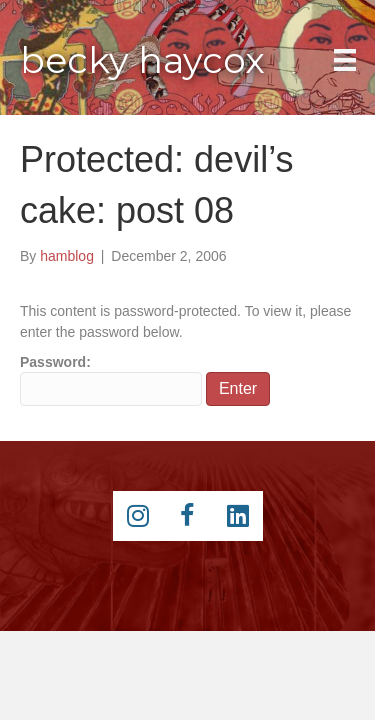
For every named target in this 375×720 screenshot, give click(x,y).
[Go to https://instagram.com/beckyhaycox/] (138, 516)
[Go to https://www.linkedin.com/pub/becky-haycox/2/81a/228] (238, 516)
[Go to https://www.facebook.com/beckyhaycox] (188, 516)
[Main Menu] (345, 60)
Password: (111, 380)
